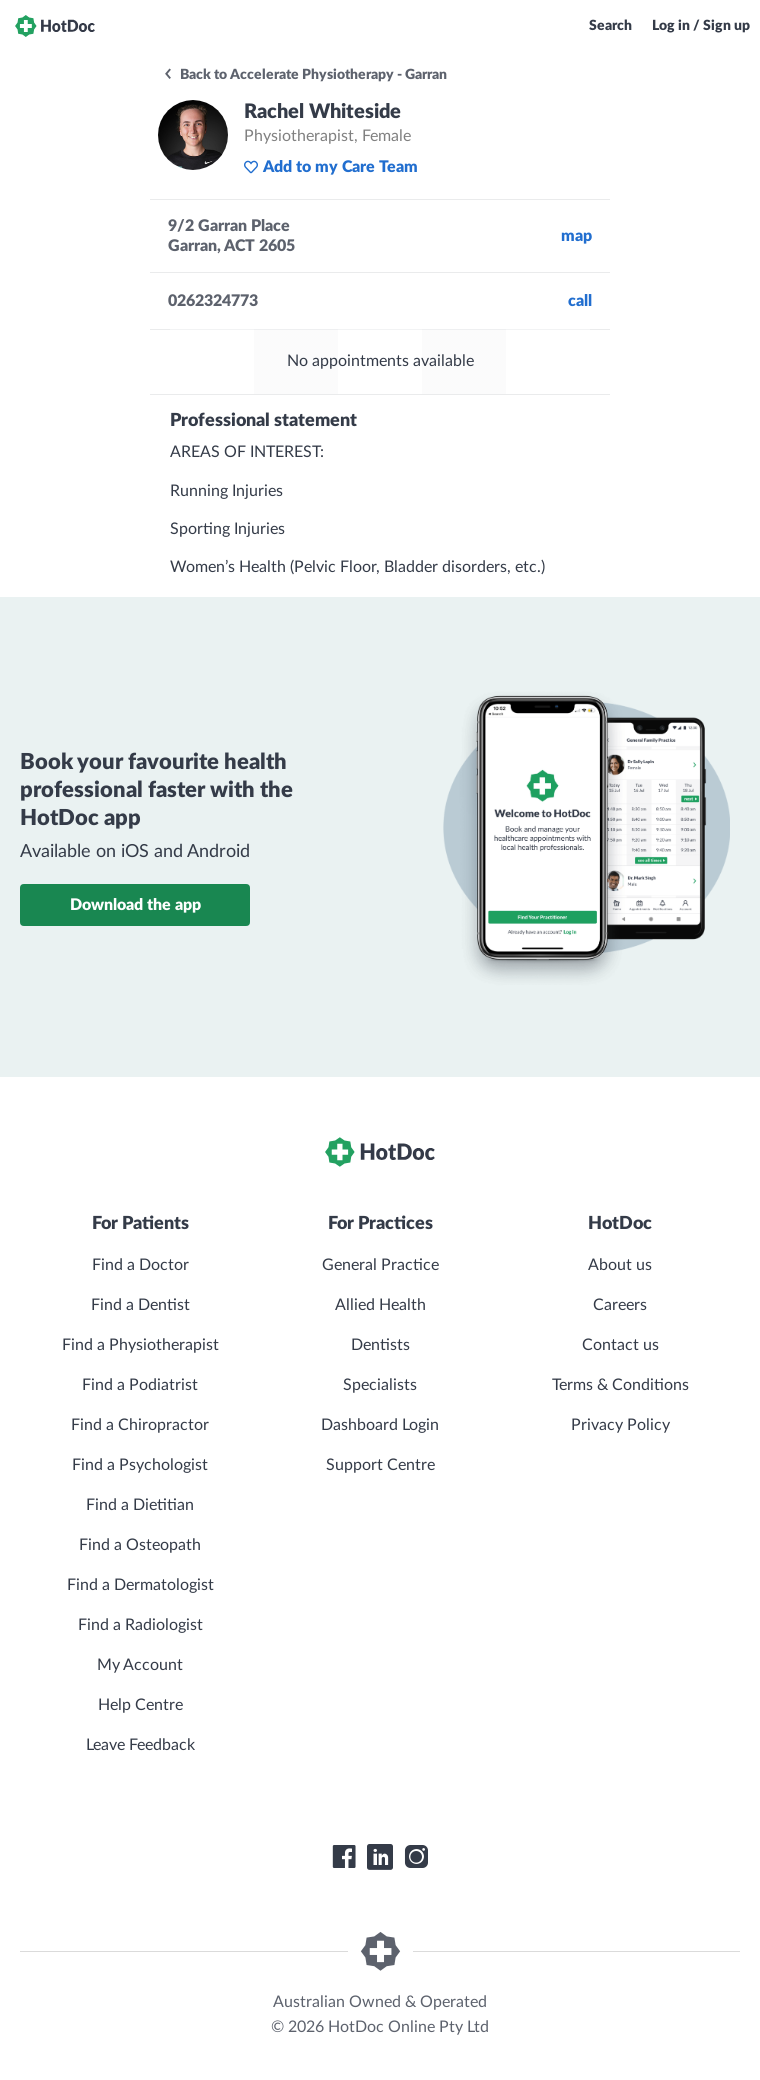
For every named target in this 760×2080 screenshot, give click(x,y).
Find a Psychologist (140, 1465)
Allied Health (380, 1305)
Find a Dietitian (140, 1505)
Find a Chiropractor (140, 1425)
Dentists (380, 1345)
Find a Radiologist (140, 1625)
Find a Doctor (140, 1265)
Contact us (620, 1345)
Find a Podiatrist (140, 1385)
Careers (620, 1305)
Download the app (135, 905)
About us (620, 1265)
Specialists (380, 1385)
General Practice (380, 1265)
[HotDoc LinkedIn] (380, 1857)
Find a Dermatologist (140, 1585)
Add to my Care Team (330, 167)
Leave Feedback (140, 1745)
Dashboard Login (380, 1425)
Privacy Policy (620, 1425)
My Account (140, 1665)
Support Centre (380, 1465)
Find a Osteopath (140, 1545)
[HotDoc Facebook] (344, 1857)
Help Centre (140, 1705)
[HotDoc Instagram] (416, 1857)
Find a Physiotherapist (140, 1345)
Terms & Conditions (620, 1385)
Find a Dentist (140, 1305)
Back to (304, 75)
